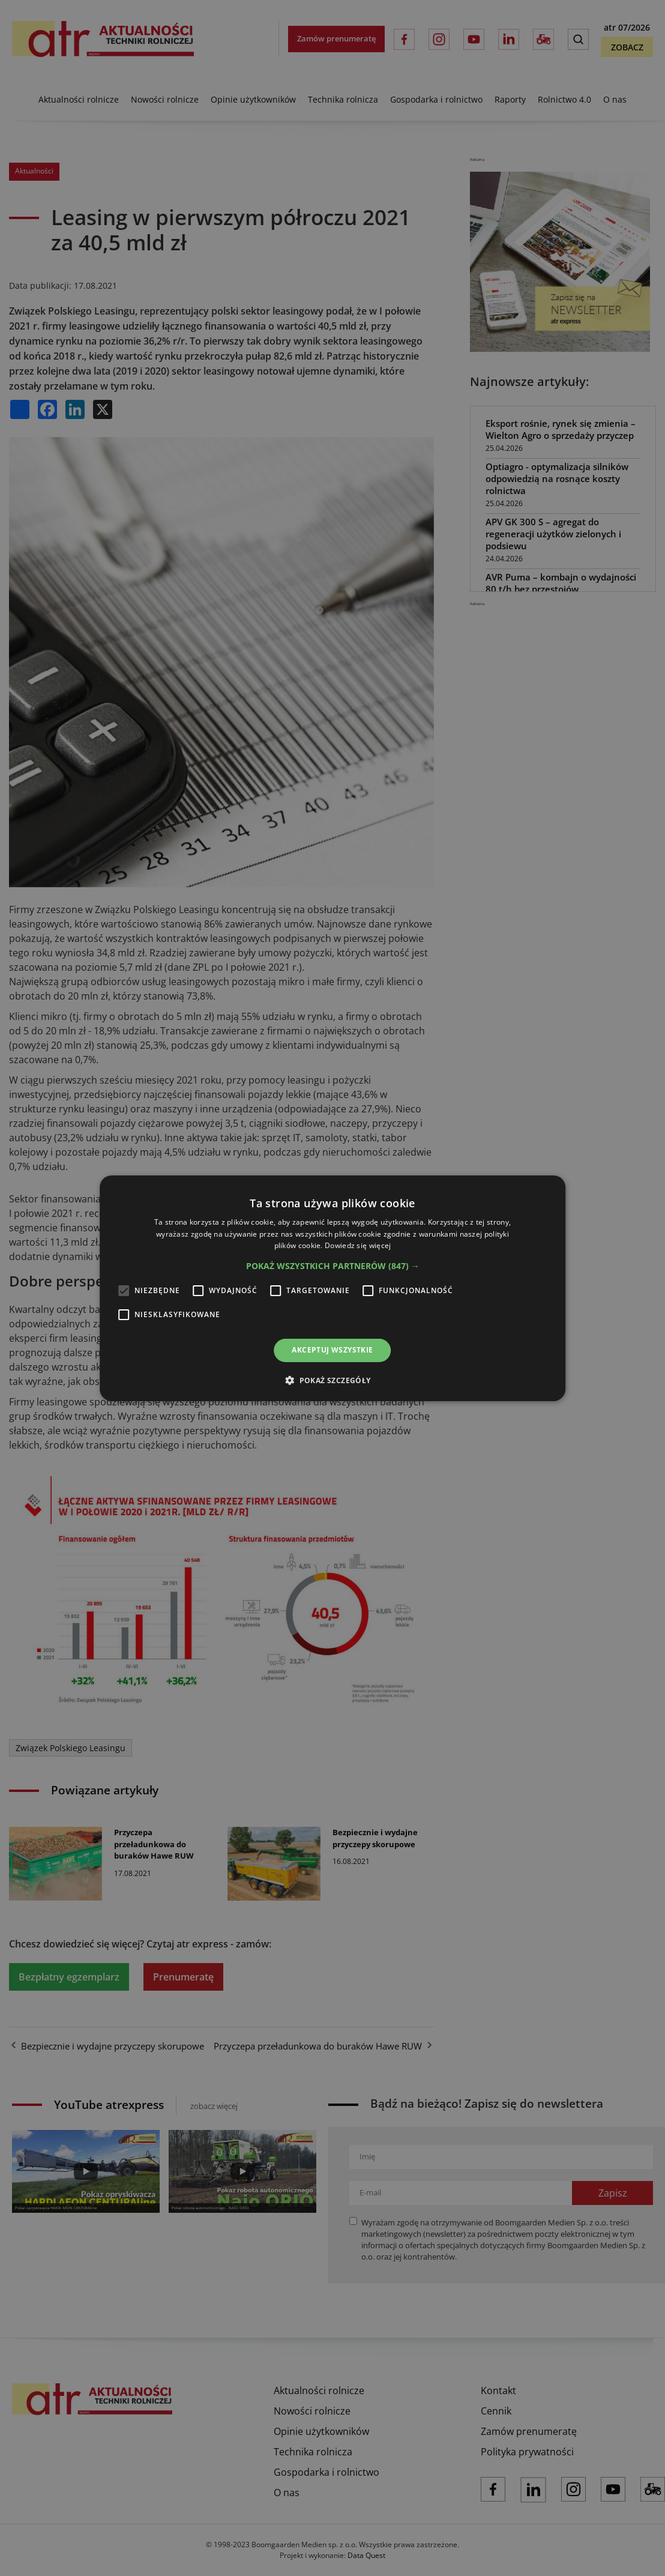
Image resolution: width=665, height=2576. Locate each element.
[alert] (332, 1288)
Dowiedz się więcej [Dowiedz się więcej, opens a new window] (358, 1245)
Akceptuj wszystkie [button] (332, 1350)
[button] (333, 1266)
